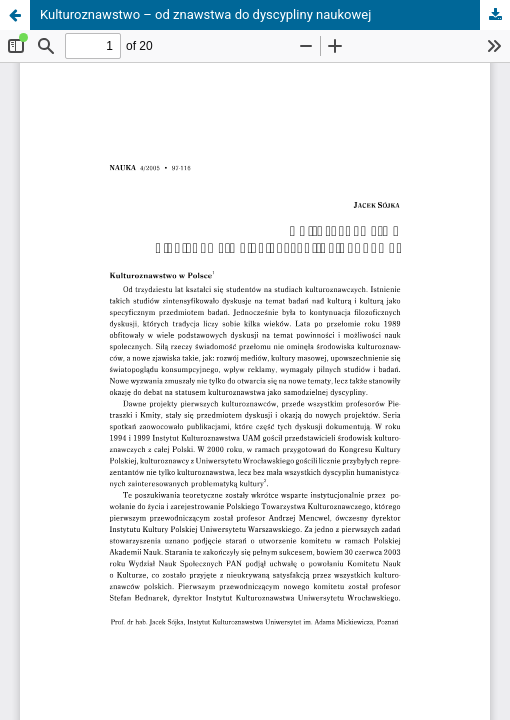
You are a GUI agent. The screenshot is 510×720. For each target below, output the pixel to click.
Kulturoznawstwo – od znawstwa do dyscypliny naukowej (205, 14)
